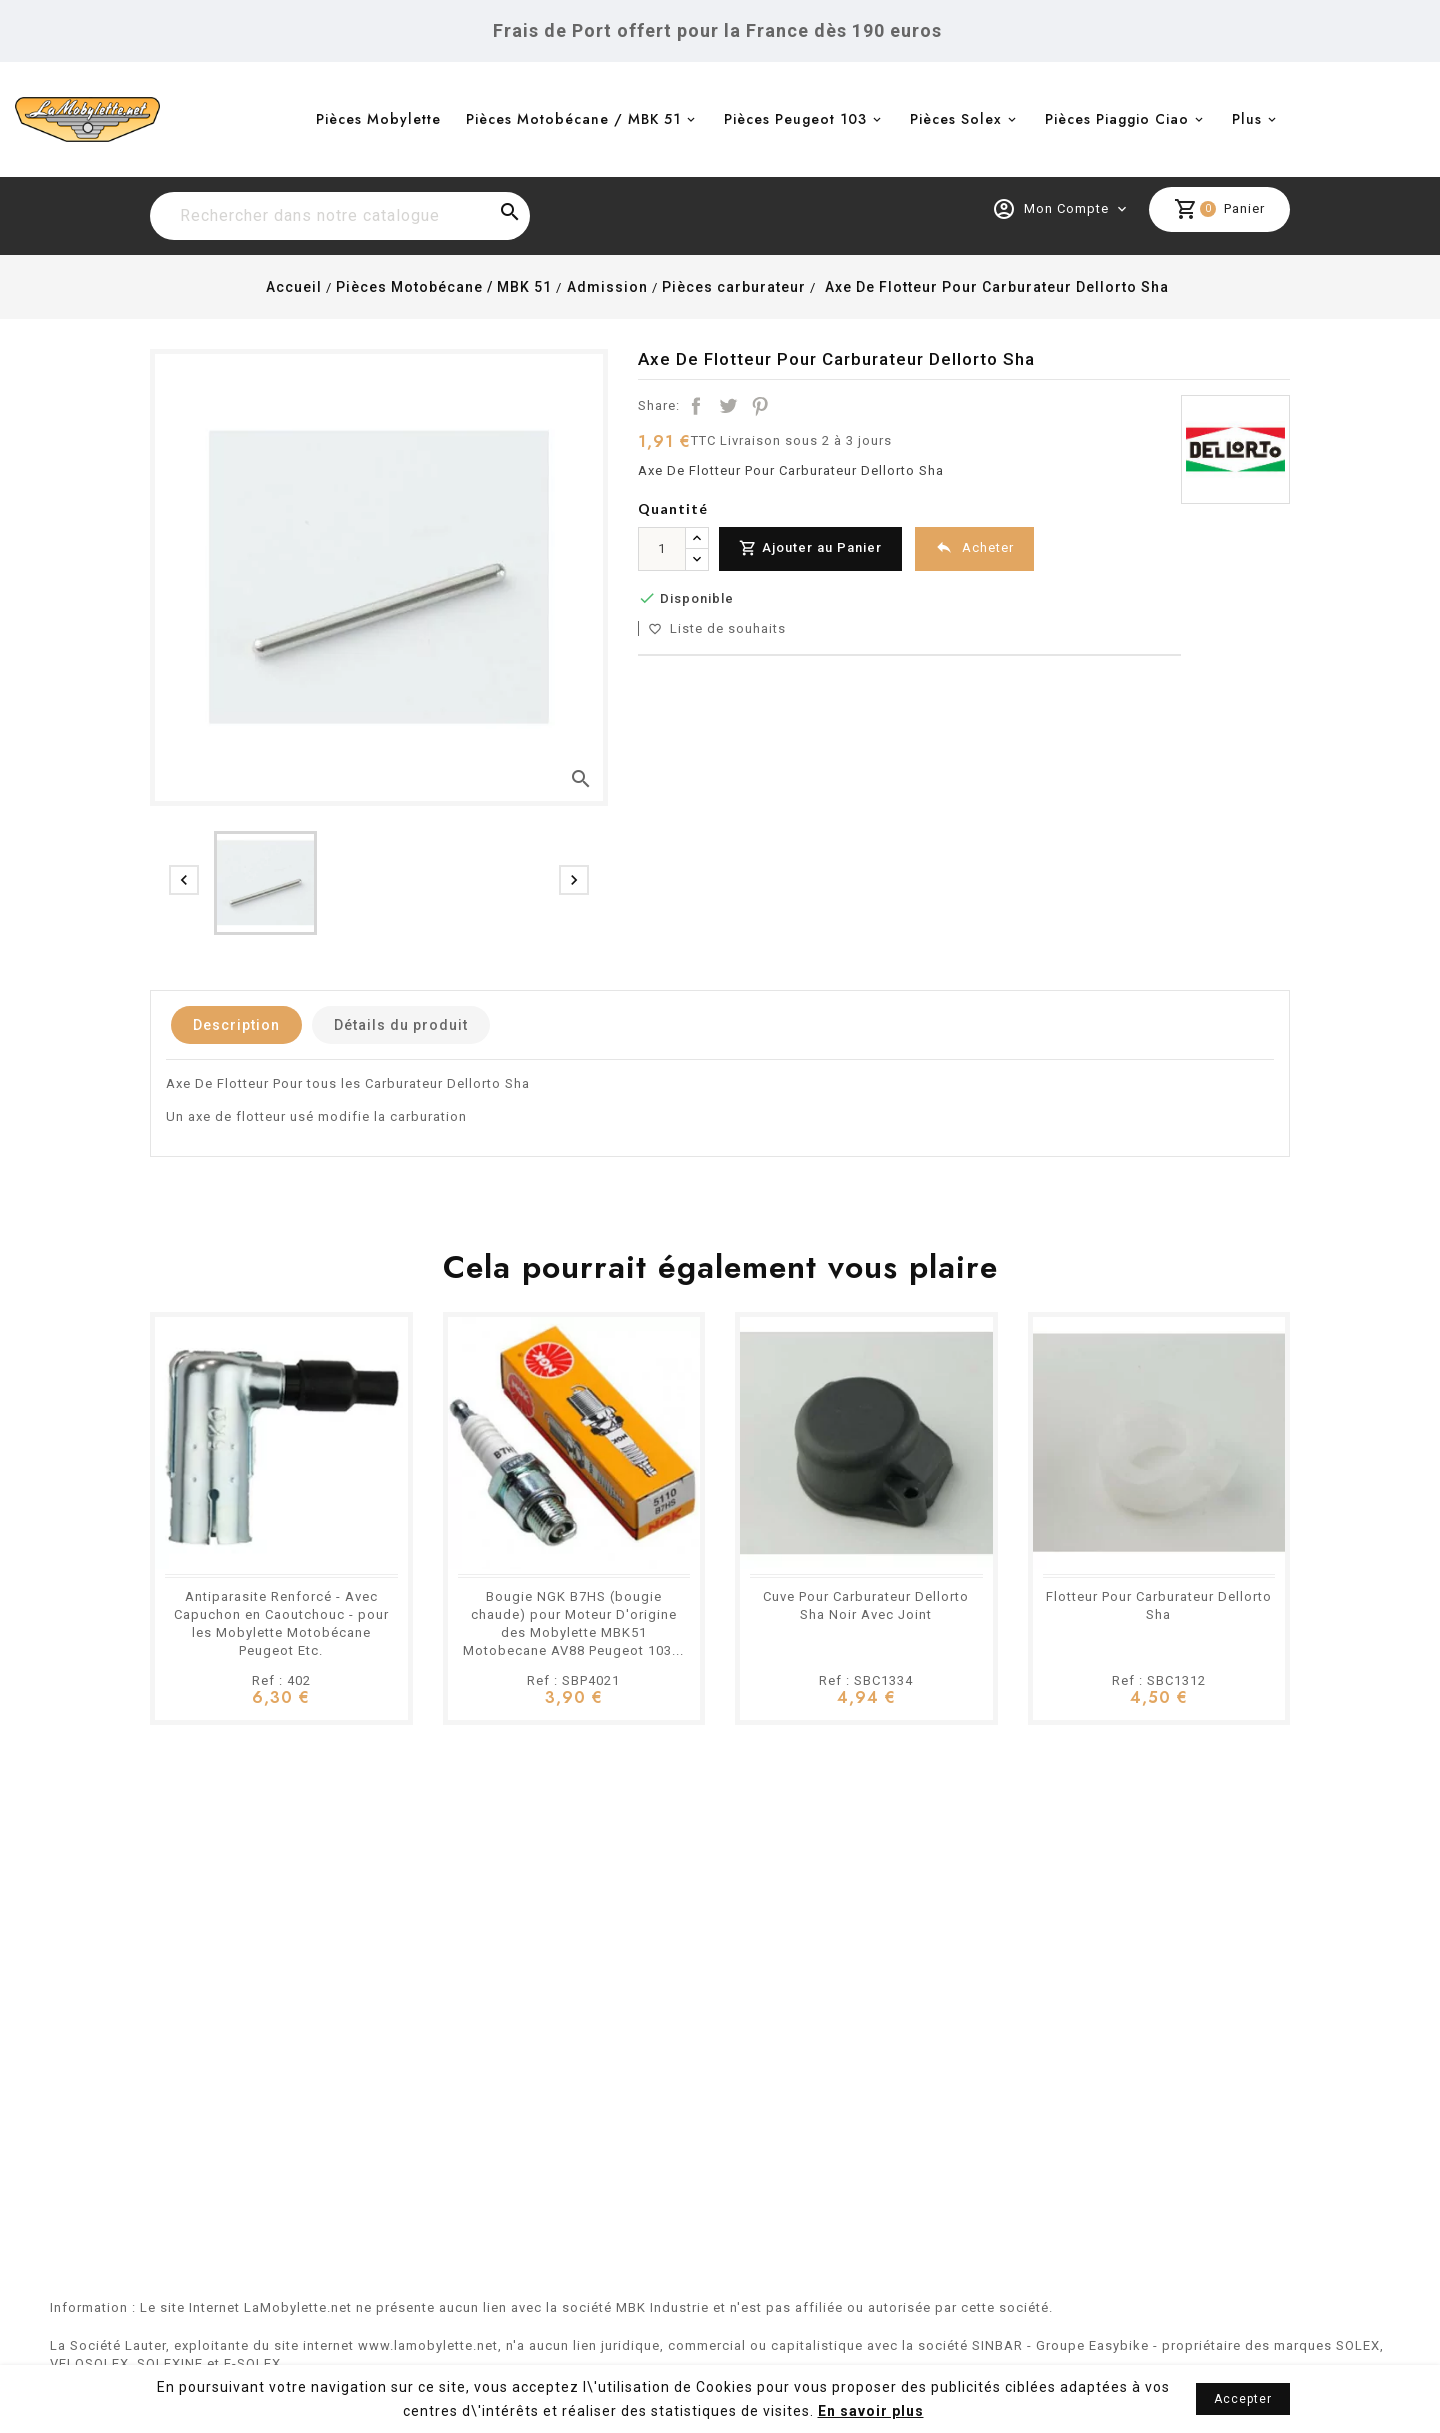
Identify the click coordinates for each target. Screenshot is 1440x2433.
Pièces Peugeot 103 (795, 119)
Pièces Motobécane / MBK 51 (573, 119)
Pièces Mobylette (378, 119)
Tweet (728, 406)
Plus (1247, 119)
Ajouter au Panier (810, 548)
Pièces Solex (956, 119)
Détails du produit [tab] (401, 1025)
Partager (696, 406)
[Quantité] (662, 549)
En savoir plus (871, 2411)
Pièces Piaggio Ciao (1117, 119)
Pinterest (760, 406)
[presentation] (184, 880)
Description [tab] (236, 1025)
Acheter (974, 547)
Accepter (1243, 2399)
